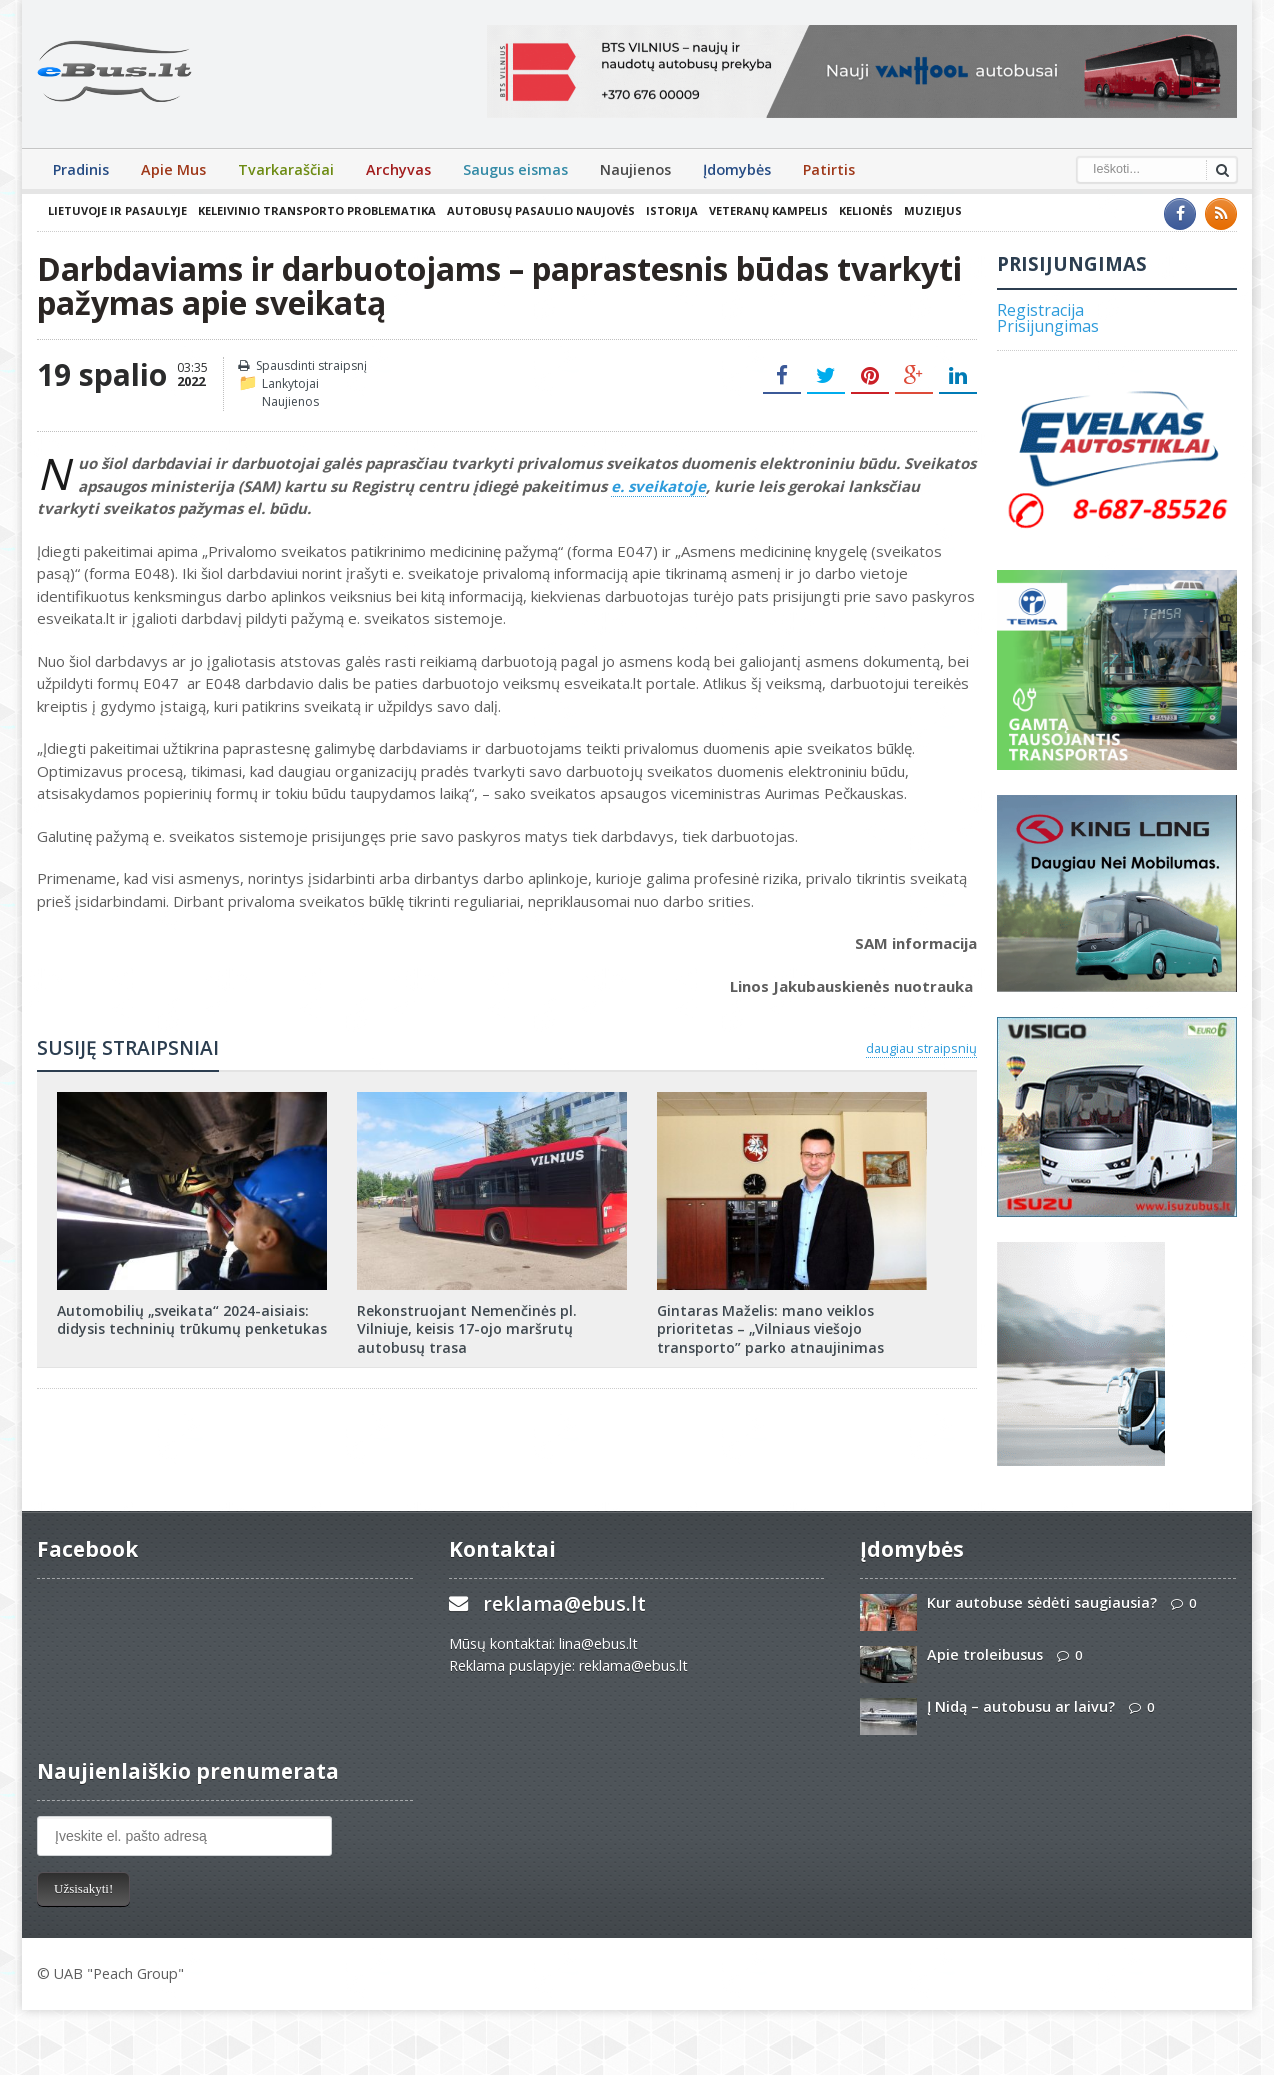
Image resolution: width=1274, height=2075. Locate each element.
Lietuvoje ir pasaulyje (117, 210)
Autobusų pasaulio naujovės (541, 210)
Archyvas (398, 169)
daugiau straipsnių (921, 1048)
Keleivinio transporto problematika (317, 210)
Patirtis (829, 169)
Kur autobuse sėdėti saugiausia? (1042, 1602)
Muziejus (933, 210)
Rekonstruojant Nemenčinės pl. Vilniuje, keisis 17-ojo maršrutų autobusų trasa (467, 1328)
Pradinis (81, 169)
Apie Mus (173, 169)
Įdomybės (737, 169)
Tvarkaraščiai (286, 169)
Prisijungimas (1048, 326)
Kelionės (866, 210)
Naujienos (635, 169)
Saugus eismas (515, 169)
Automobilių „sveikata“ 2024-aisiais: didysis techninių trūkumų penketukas (192, 1319)
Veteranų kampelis (768, 210)
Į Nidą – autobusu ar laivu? (1021, 1706)
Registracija (1040, 310)
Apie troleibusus (985, 1654)
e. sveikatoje (658, 486)
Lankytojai (290, 383)
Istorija (672, 210)
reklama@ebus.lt (564, 1603)
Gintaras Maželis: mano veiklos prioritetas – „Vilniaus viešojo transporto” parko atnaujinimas (770, 1328)
